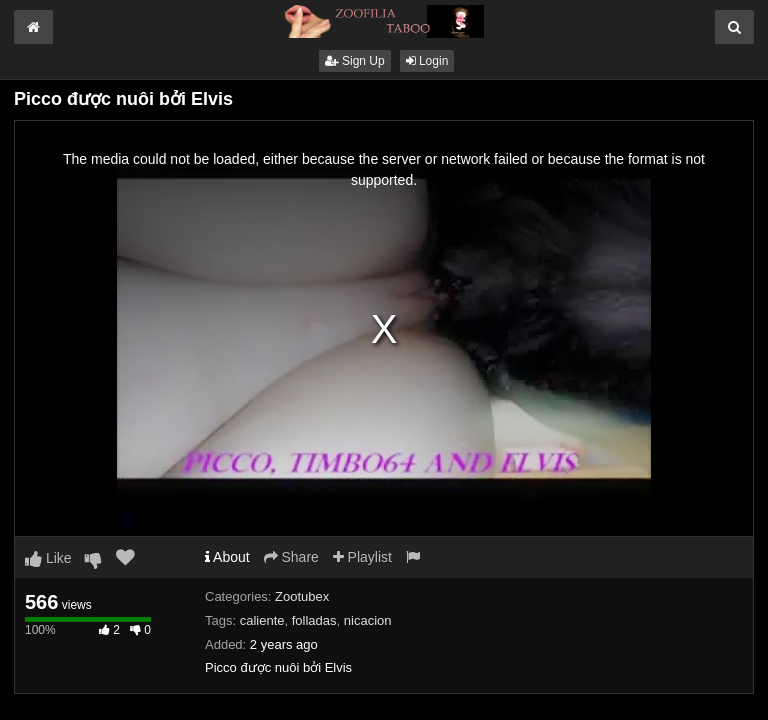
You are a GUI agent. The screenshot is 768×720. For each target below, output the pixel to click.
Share (291, 557)
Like (48, 558)
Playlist (362, 557)
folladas (314, 620)
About (227, 557)
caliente (262, 620)
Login (427, 61)
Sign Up (355, 61)
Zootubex (302, 596)
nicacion (368, 620)
